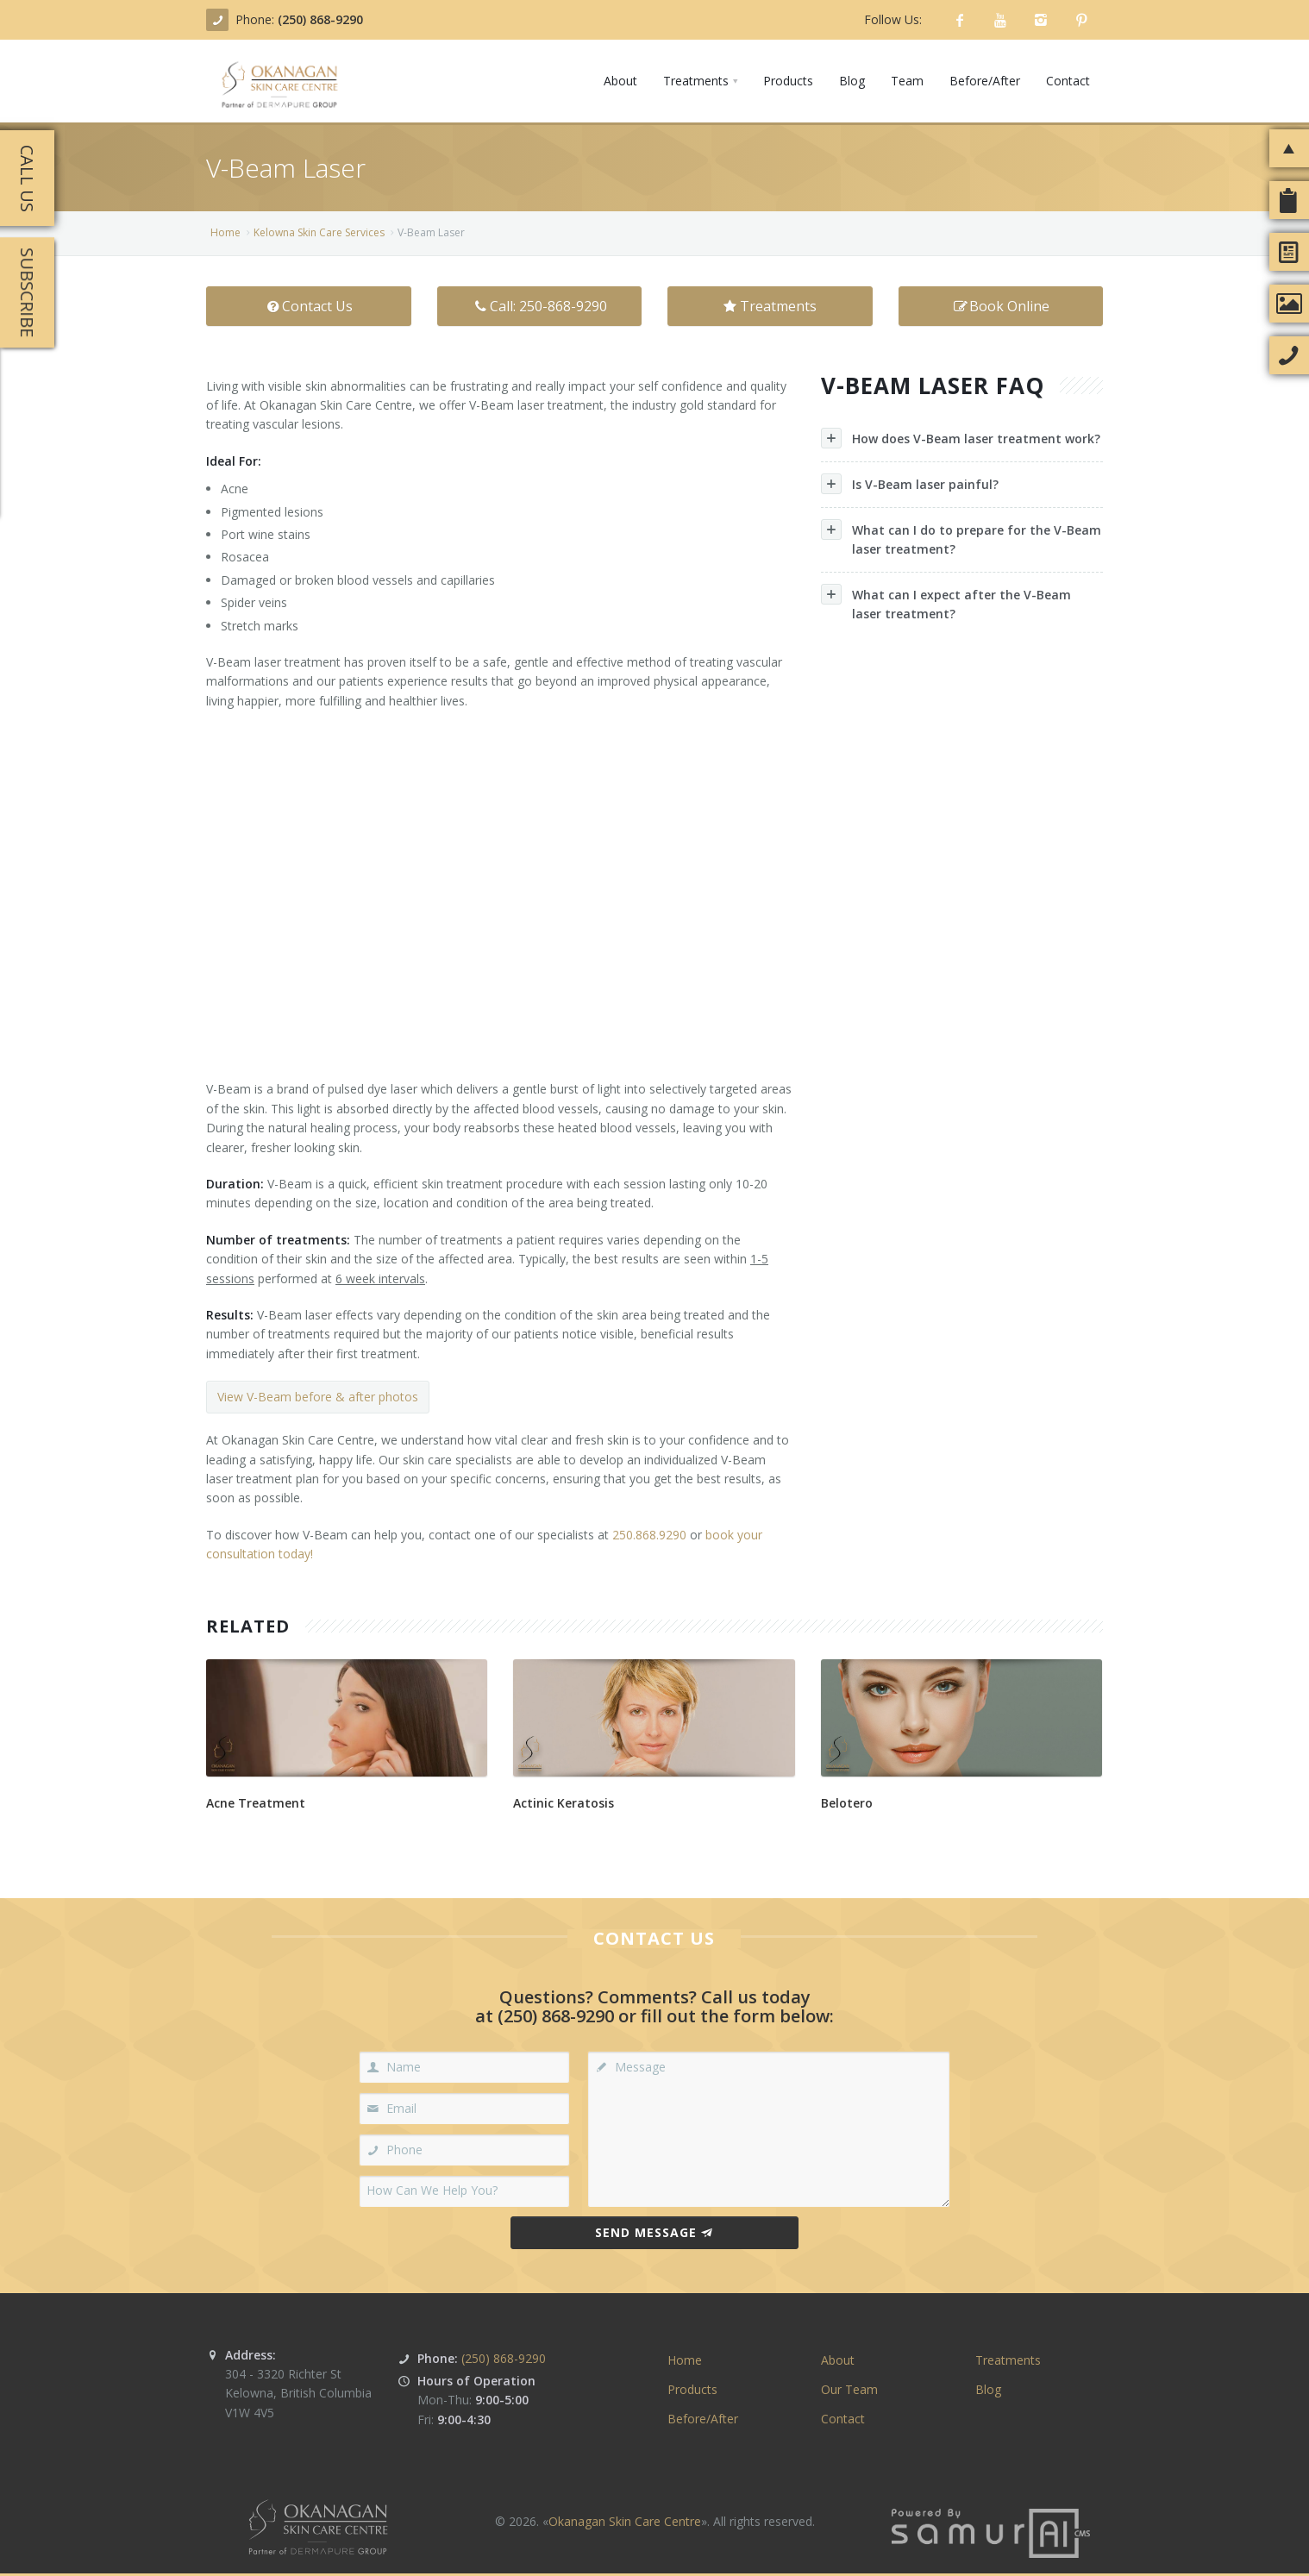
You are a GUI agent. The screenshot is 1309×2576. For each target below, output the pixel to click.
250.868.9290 (649, 1534)
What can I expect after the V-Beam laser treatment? (946, 603)
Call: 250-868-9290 (539, 306)
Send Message (654, 2232)
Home (225, 232)
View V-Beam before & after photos (317, 1396)
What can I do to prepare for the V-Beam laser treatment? (961, 538)
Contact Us (308, 306)
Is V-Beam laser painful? (910, 483)
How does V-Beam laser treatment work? (960, 438)
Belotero (847, 1803)
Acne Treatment (255, 1803)
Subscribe (27, 292)
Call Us (27, 178)
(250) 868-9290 (320, 19)
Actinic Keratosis (563, 1803)
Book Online (1000, 306)
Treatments (770, 306)
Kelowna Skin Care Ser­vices (319, 232)
